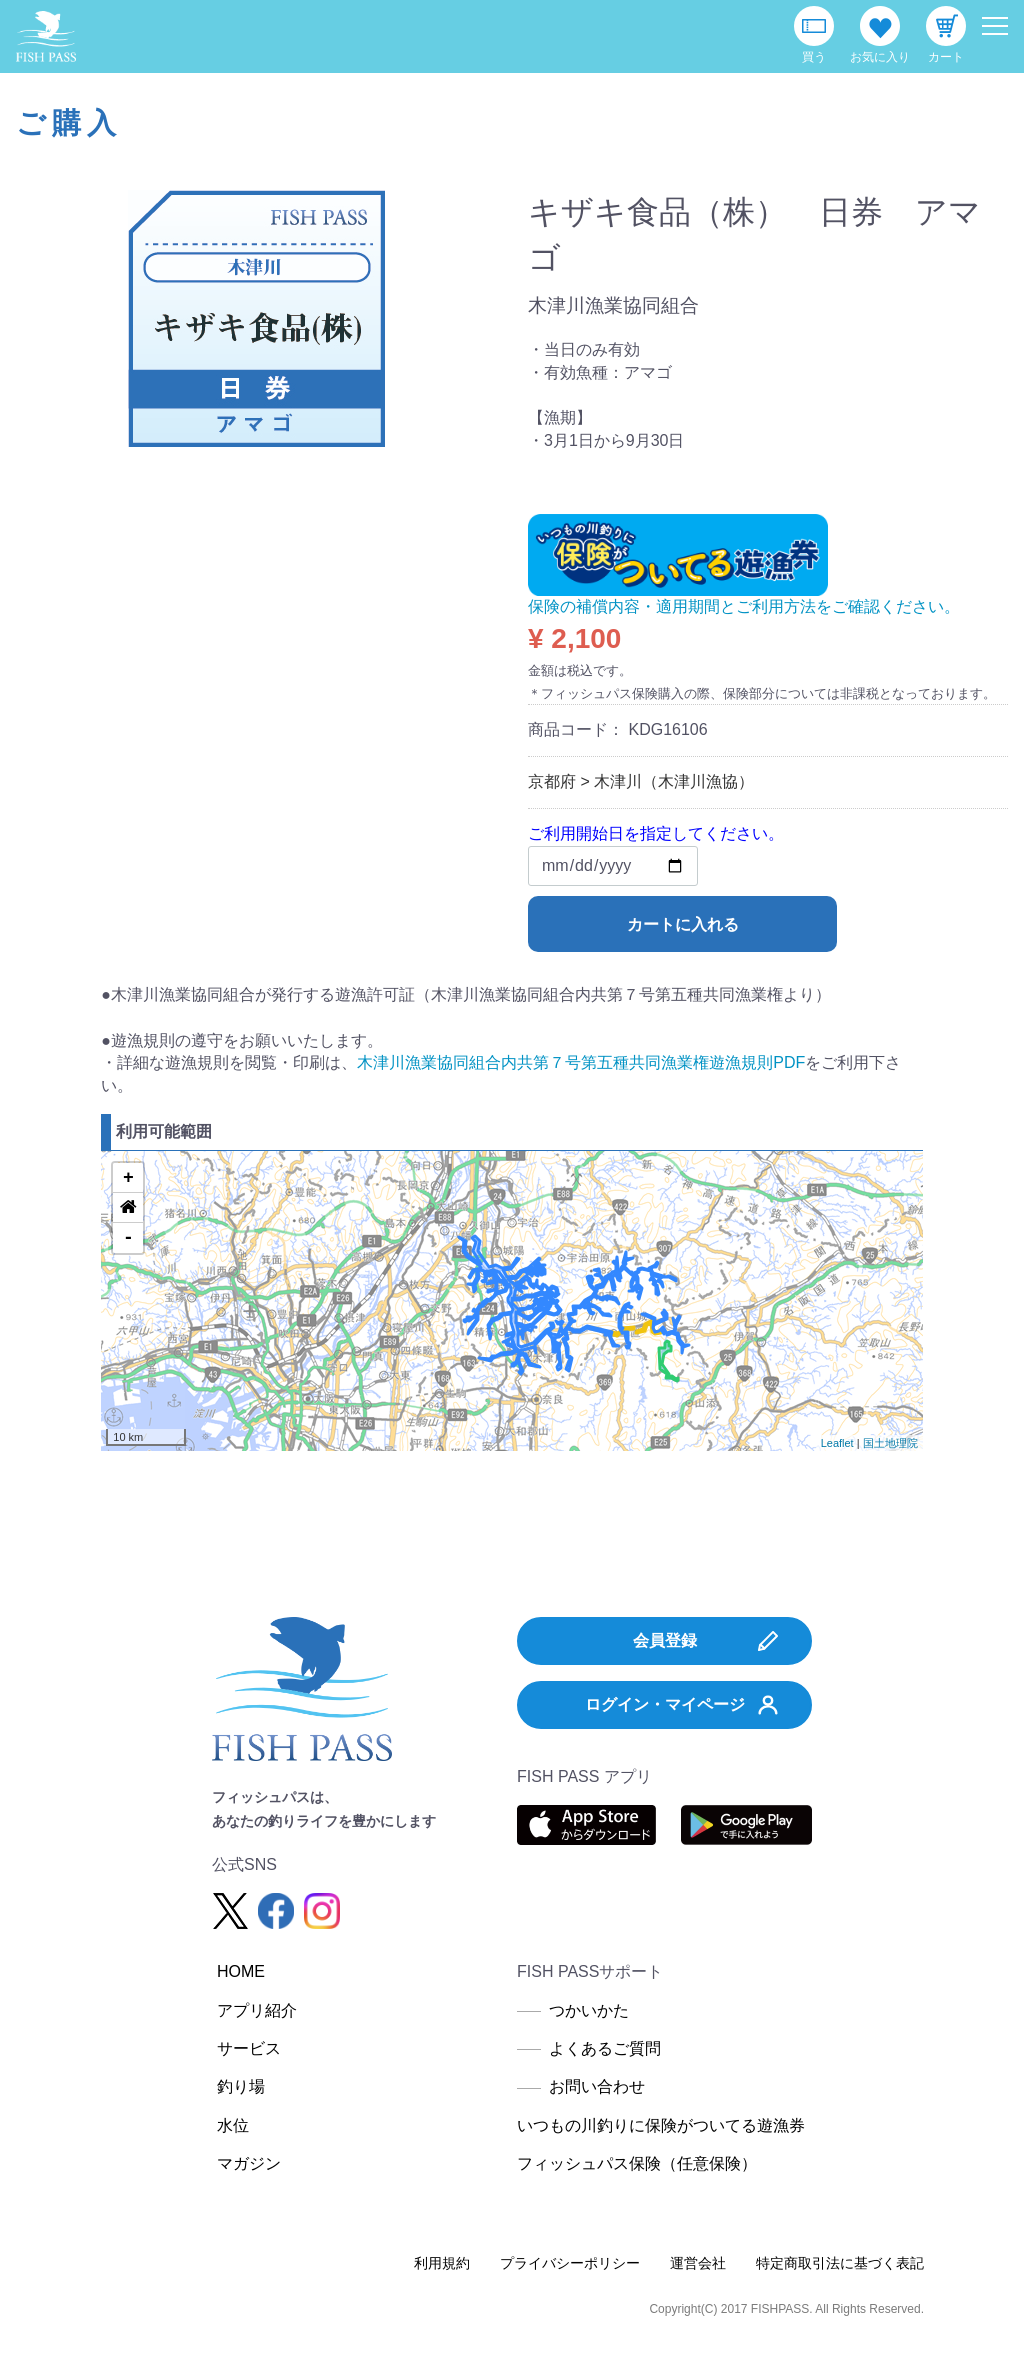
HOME (241, 1971)
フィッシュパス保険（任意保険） (637, 2163)
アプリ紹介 (257, 2010)
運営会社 (698, 2263)
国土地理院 (890, 1443)
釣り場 (241, 2086)
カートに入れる (683, 924)
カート (946, 57)
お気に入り (880, 57)
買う (814, 57)
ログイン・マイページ (682, 1705)
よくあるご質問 (605, 2048)
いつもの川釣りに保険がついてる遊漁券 (661, 2125)
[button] (128, 1208)
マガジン (249, 2163)
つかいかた (589, 2010)
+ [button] (128, 1178)
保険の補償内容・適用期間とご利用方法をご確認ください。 (744, 606)
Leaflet (837, 1443)
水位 (233, 2125)
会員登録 (706, 1641)
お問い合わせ (597, 2086)
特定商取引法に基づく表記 (840, 2263)
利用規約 (442, 2263)
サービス (249, 2048)
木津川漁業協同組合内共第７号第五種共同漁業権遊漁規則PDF (581, 1062)
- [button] (128, 1238)
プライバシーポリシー (570, 2263)
